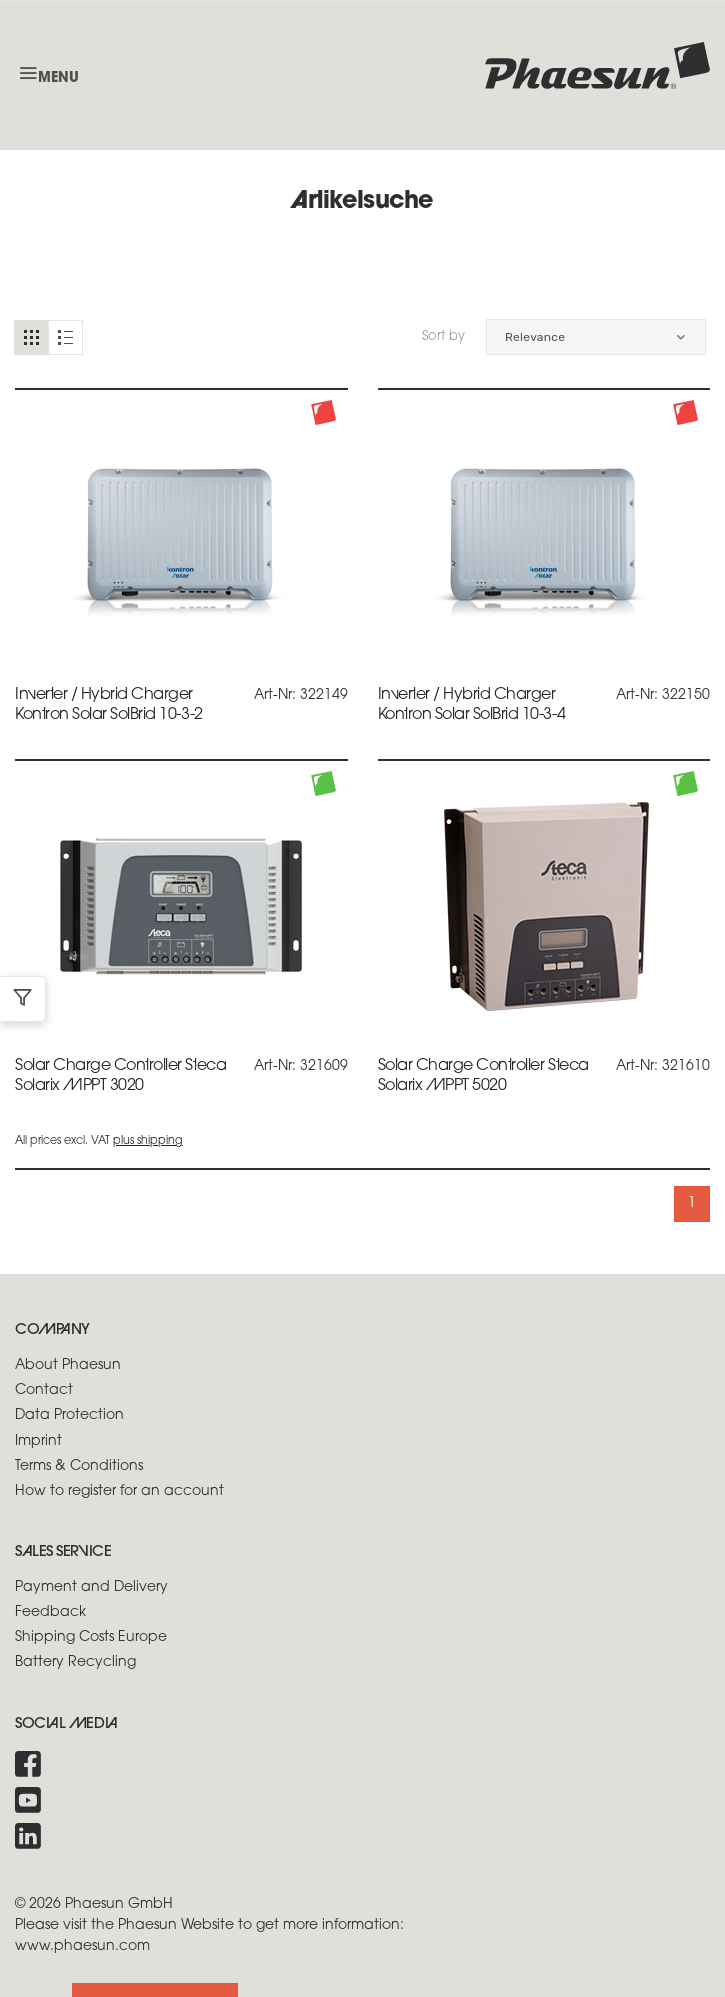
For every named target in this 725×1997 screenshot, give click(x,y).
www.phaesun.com (82, 1946)
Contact (44, 1390)
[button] (596, 337)
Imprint (38, 1441)
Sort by (443, 336)
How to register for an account (119, 1491)
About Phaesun (68, 1365)
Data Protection (69, 1415)
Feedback (50, 1612)
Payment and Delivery (91, 1587)
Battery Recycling (75, 1662)
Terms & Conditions (79, 1466)
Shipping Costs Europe (91, 1637)
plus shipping (148, 1141)
